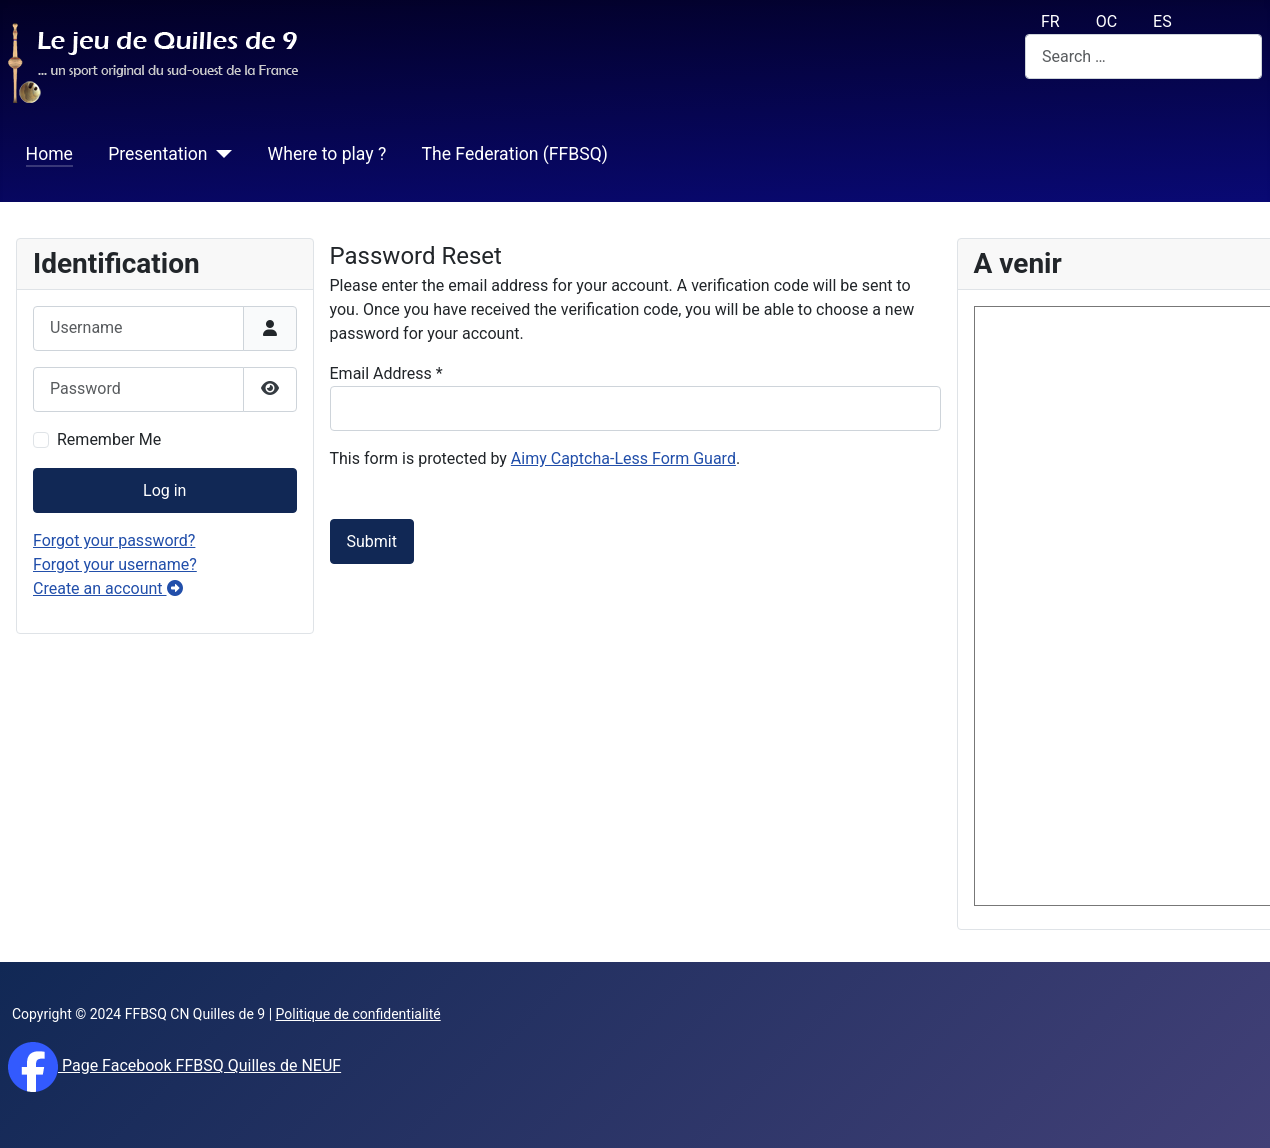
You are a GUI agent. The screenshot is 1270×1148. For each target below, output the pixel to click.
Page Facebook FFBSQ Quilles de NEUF (199, 1065)
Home (49, 154)
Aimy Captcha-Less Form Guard (623, 458)
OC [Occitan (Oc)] (1106, 21)
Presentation (157, 154)
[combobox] (1143, 56)
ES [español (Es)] (1162, 21)
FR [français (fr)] (1050, 21)
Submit (372, 541)
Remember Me (109, 439)
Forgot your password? (114, 540)
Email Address (386, 373)
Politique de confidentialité (358, 1014)
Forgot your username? (115, 564)
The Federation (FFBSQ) (514, 154)
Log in (164, 490)
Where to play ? (327, 154)
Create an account (108, 588)
